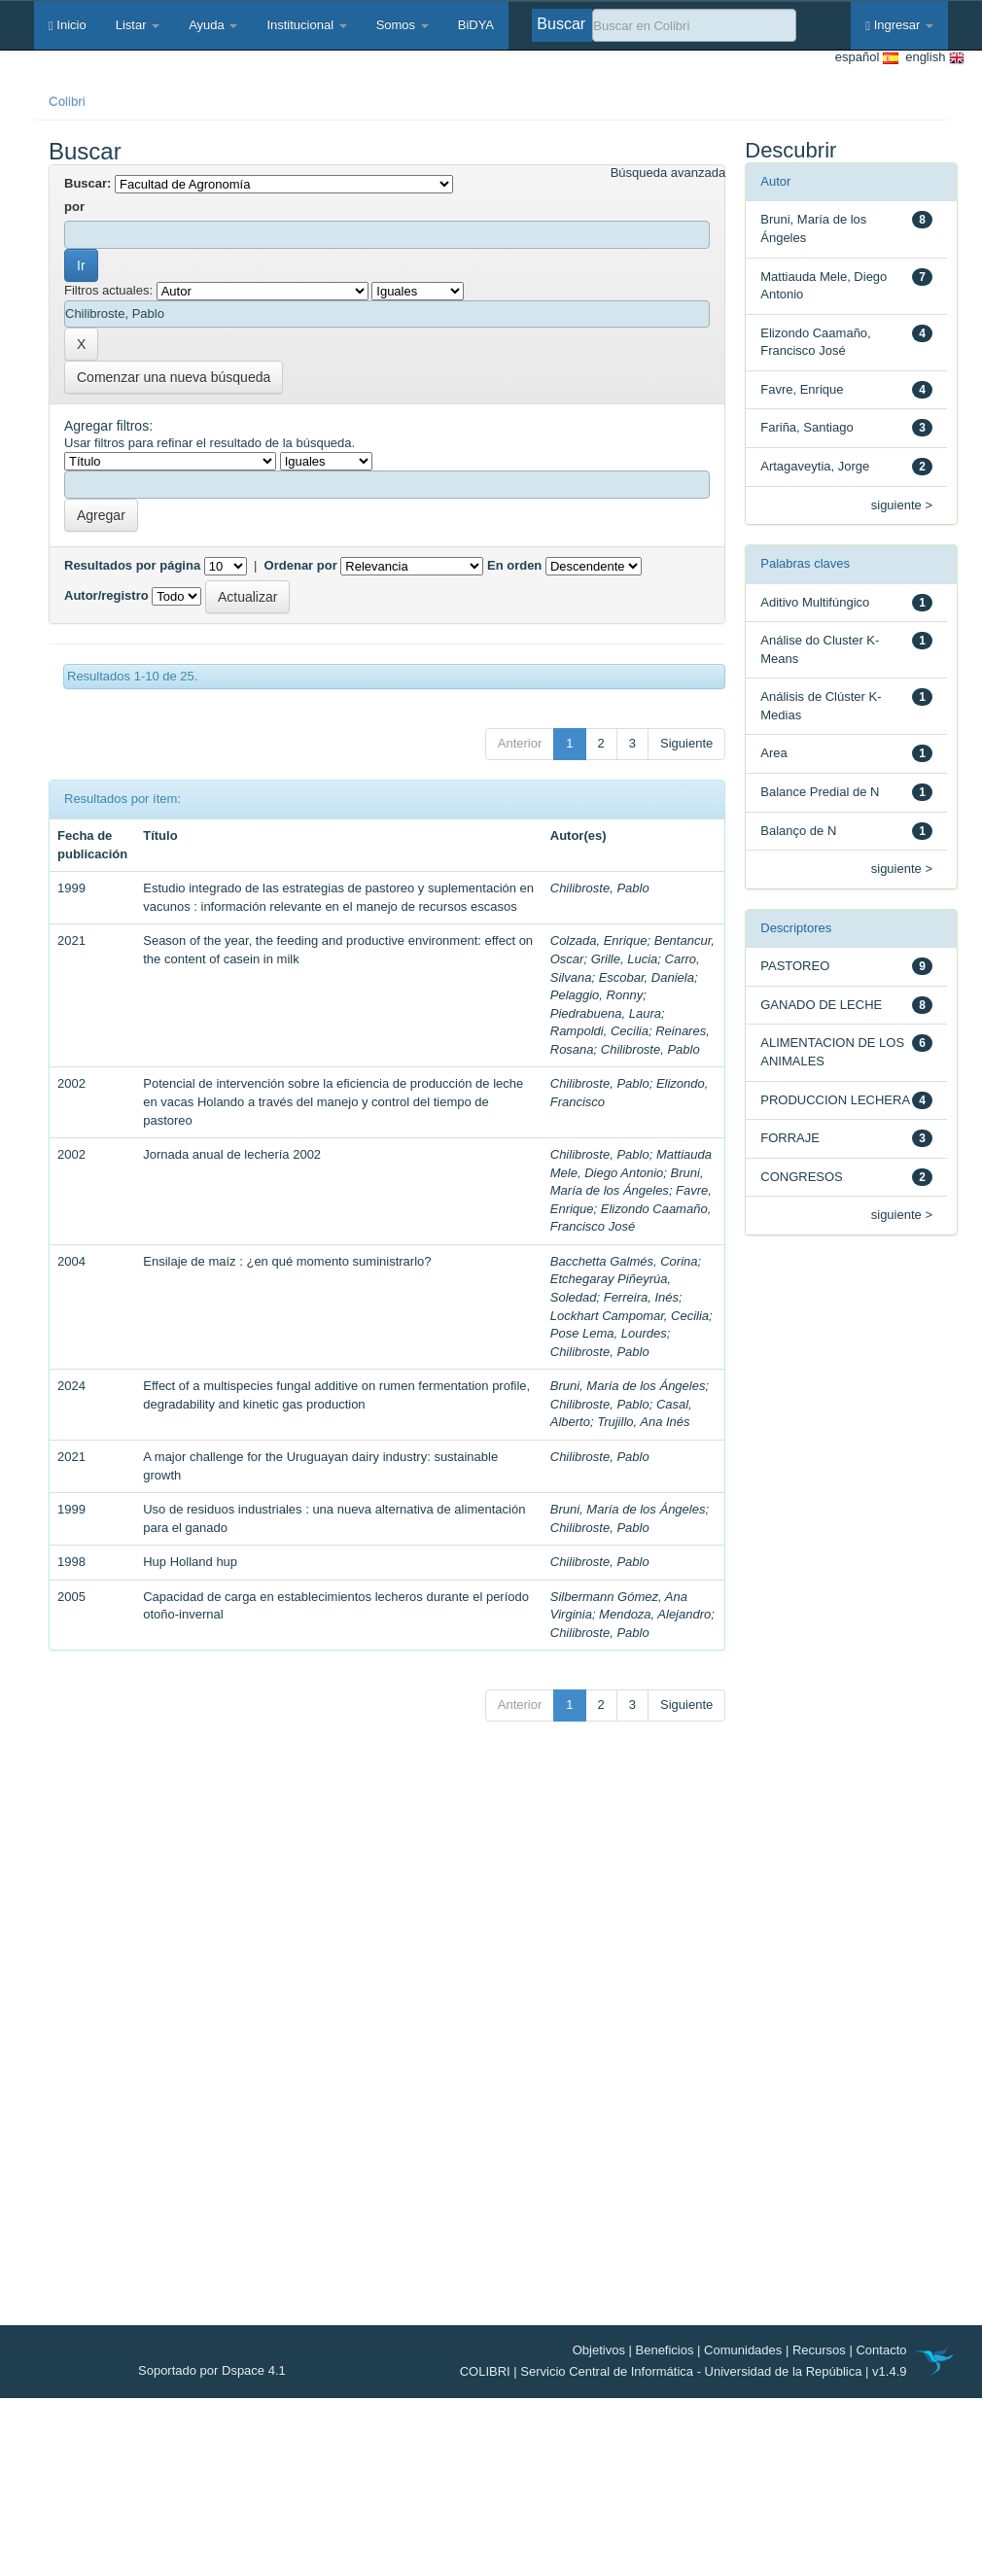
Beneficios (665, 2350)
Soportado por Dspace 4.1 (212, 2370)
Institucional (306, 24)
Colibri (67, 101)
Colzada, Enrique (599, 940)
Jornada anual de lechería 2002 (232, 1154)
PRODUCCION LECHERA (835, 1100)
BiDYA (476, 24)
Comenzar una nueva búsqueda (173, 377)
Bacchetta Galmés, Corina (624, 1261)
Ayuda (213, 24)
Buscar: (87, 183)
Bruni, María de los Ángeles (628, 1385)
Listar (137, 24)
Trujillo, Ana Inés (643, 1421)
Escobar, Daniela (646, 977)
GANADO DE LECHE (821, 1004)
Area (773, 753)
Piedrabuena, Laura (605, 1013)
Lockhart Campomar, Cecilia (629, 1315)
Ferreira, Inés (641, 1297)
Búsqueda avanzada (668, 172)
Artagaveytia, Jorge (814, 466)
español (866, 58)
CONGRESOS (801, 1176)
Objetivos (599, 2350)
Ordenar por (300, 565)
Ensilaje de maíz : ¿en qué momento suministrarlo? (287, 1261)
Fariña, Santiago (806, 427)
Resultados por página (132, 565)
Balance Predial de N (819, 791)
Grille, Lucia (624, 959)
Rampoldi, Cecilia (599, 1031)
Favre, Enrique (801, 389)
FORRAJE (790, 1138)
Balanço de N (798, 830)
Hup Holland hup (190, 1561)
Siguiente (686, 743)
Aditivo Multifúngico (814, 602)
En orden (514, 565)
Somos (402, 24)
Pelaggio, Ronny (596, 995)
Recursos (819, 2350)
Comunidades (743, 2350)
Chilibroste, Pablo (599, 888)
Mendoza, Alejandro (655, 1614)
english (931, 58)
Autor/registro (106, 595)
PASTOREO (794, 965)
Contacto (881, 2350)
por (74, 206)
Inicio (68, 24)
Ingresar (899, 24)
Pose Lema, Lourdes (608, 1333)
